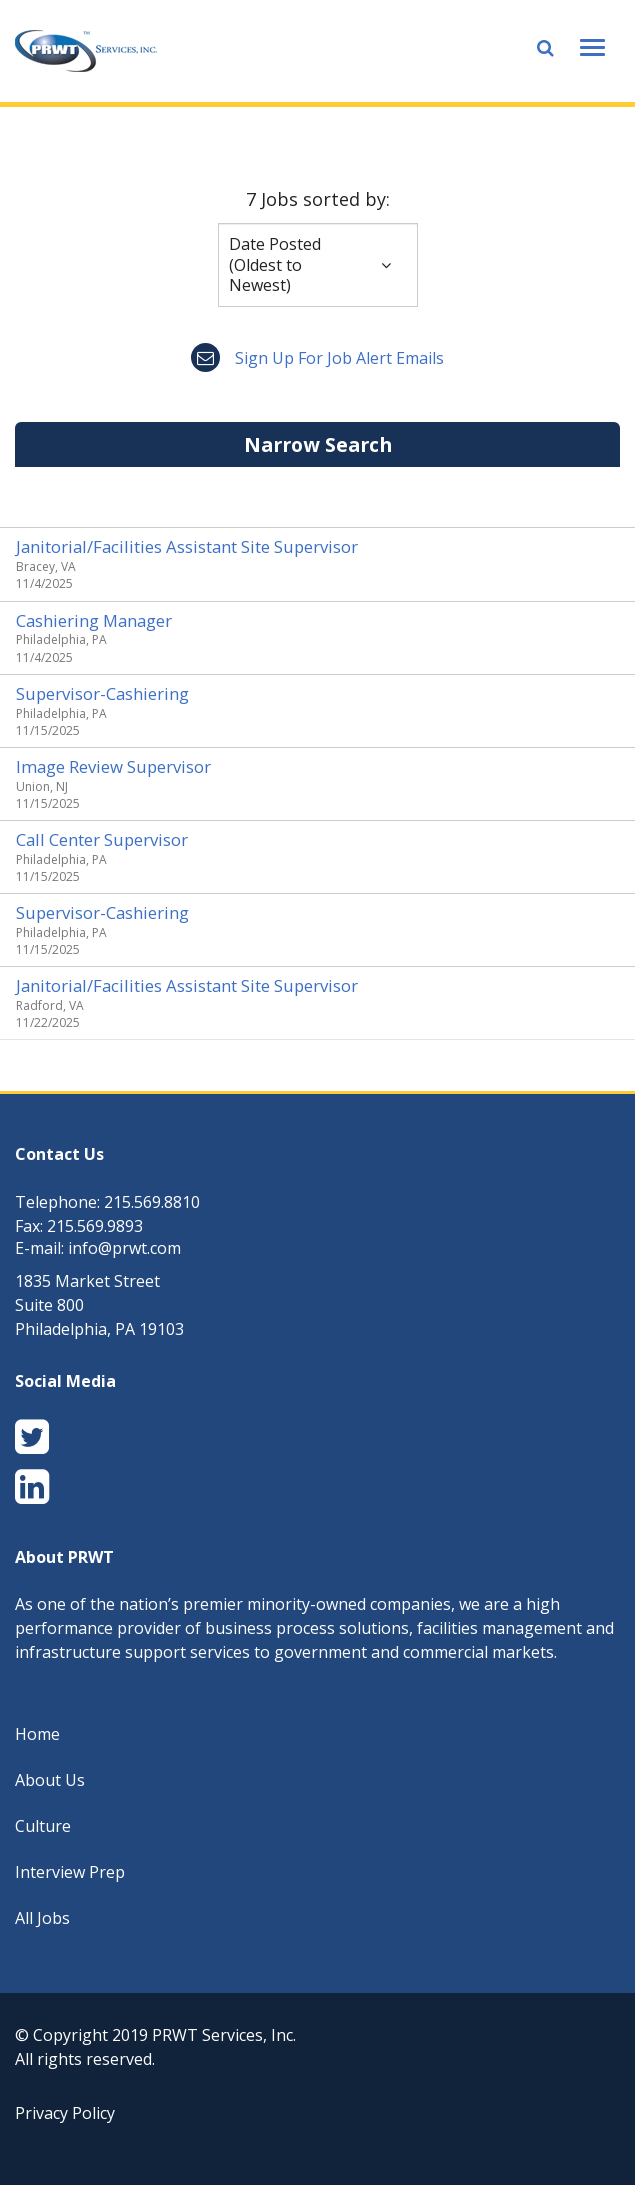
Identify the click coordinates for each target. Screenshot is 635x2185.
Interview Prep (70, 1872)
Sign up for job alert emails (317, 358)
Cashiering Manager (94, 620)
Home (37, 1734)
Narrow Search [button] (318, 444)
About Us (50, 1780)
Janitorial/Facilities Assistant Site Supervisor (187, 546)
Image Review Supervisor (113, 766)
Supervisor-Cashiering (102, 693)
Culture (43, 1826)
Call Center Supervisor (102, 839)
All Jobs (42, 1918)
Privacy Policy (65, 2113)
